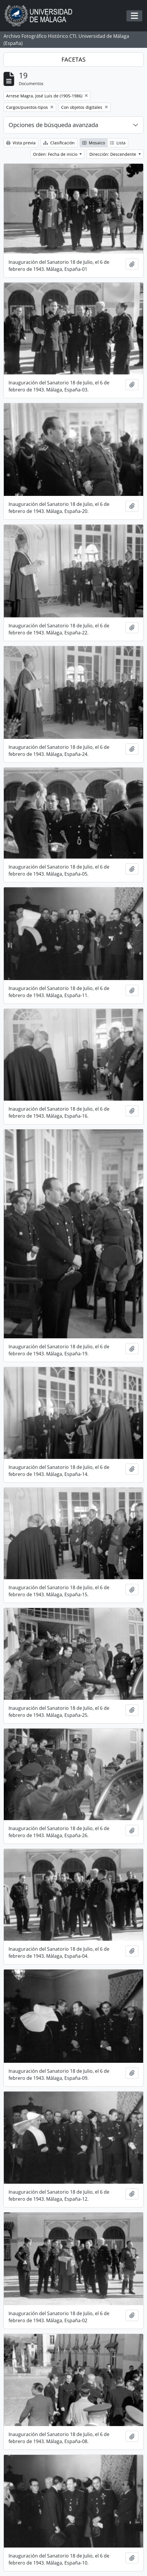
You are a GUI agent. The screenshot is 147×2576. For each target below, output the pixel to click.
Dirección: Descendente (113, 154)
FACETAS (73, 59)
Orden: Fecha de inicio (55, 154)
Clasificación (59, 143)
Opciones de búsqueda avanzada (53, 125)
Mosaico (93, 143)
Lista (118, 143)
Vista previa (21, 143)
